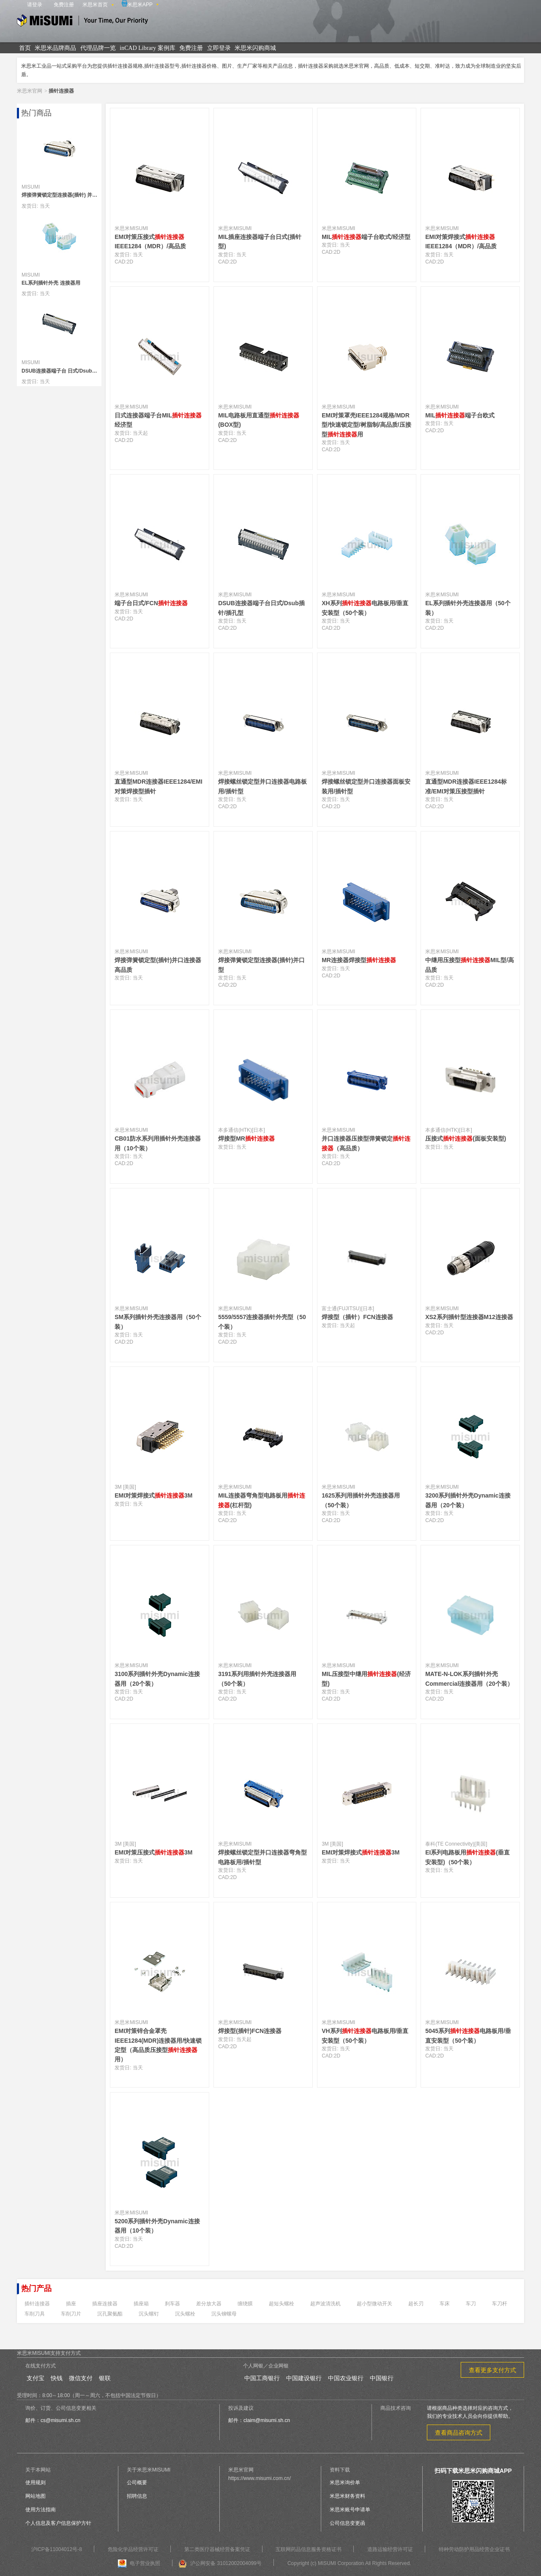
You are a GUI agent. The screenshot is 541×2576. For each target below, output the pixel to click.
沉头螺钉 (149, 2314)
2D (130, 262)
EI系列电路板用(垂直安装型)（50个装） (467, 1857)
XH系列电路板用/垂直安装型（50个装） (365, 608)
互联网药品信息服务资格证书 (309, 2549)
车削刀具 (35, 2314)
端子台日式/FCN (151, 603)
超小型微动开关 (374, 2304)
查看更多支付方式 (492, 2370)
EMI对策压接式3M (153, 1852)
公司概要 (137, 2482)
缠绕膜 (245, 2304)
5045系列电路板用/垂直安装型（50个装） (468, 2035)
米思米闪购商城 (255, 48)
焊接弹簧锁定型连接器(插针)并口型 (261, 965)
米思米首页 (95, 5)
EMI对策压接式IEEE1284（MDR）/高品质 (150, 241)
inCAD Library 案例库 (147, 48)
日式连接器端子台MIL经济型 (158, 420)
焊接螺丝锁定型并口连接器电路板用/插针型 (262, 786)
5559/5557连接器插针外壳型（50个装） (262, 1322)
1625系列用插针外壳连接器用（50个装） (361, 1500)
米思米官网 (29, 91)
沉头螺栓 (185, 2314)
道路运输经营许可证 (390, 2549)
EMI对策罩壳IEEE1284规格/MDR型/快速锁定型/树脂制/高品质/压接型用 (366, 425)
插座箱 (141, 2304)
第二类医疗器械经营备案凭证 (217, 2549)
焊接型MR (246, 1138)
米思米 (82, 22)
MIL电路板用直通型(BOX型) (258, 420)
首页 (25, 48)
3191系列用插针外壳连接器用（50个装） (257, 1679)
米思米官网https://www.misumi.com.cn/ (259, 2474)
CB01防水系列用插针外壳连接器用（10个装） (158, 1143)
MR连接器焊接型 (359, 960)
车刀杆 (499, 2304)
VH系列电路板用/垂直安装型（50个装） (365, 2035)
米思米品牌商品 (55, 48)
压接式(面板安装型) (465, 1138)
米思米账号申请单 (350, 2510)
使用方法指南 (40, 2510)
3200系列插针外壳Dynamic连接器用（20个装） (468, 1500)
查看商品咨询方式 (458, 2432)
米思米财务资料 (347, 2496)
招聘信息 (137, 2496)
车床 (445, 2304)
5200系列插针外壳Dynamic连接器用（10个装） (157, 2226)
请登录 (34, 5)
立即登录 (219, 48)
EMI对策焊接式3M (153, 1495)
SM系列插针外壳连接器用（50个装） (158, 1322)
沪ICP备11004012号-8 (56, 2549)
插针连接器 (37, 2304)
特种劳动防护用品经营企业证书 (474, 2549)
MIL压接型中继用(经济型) (366, 1679)
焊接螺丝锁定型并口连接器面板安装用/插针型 (366, 786)
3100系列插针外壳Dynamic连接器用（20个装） (157, 1679)
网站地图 (35, 2496)
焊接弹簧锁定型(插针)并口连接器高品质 (158, 965)
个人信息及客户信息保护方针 (58, 2523)
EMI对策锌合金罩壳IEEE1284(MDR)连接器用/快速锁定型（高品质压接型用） (158, 2045)
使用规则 (35, 2482)
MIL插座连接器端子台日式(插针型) (259, 241)
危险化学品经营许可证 (133, 2549)
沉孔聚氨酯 (110, 2314)
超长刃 (416, 2304)
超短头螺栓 (281, 2304)
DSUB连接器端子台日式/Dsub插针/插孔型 (261, 608)
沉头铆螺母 (224, 2314)
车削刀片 (71, 2314)
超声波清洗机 (325, 2304)
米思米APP (137, 4)
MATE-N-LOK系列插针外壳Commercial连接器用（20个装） (469, 1679)
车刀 (471, 2304)
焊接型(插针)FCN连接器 (249, 2030)
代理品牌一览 (98, 48)
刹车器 (172, 2304)
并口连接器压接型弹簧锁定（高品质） (366, 1143)
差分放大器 (208, 2304)
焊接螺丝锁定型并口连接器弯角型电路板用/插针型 (262, 1857)
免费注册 (64, 5)
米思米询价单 (345, 2482)
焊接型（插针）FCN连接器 (357, 1317)
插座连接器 (104, 2304)
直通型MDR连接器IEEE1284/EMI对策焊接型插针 (158, 786)
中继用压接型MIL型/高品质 (469, 965)
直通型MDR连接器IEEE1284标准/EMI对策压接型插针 (466, 786)
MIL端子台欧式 (460, 415)
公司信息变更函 (347, 2523)
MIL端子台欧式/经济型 (366, 236)
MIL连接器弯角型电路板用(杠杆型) (261, 1500)
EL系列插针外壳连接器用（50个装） (467, 608)
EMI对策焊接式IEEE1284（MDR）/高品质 (461, 241)
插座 (71, 2304)
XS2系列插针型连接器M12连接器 (469, 1317)
